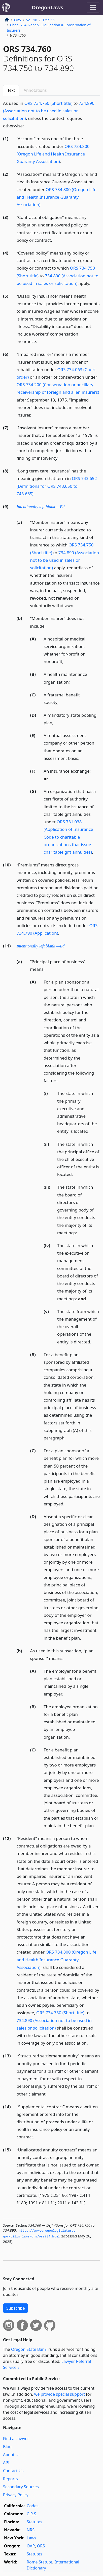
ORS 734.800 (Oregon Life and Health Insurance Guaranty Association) (53, 153)
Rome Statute (39, 2562)
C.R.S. (32, 2514)
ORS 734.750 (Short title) (48, 103)
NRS (31, 2530)
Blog (7, 2446)
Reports (10, 2478)
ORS (17, 20)
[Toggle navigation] (93, 8)
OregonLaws (47, 7)
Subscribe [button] (15, 2308)
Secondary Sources (21, 2486)
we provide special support (59, 2394)
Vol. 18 (31, 20)
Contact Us (13, 2470)
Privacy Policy (15, 2495)
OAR (31, 2546)
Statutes (34, 2522)
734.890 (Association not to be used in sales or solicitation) (48, 110)
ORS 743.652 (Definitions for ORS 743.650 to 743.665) (57, 485)
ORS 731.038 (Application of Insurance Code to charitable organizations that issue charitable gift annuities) (68, 837)
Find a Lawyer (16, 2438)
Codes (32, 2506)
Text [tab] (11, 90)
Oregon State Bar (27, 2349)
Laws (31, 2538)
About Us (11, 2454)
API (6, 2462)
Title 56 (49, 20)
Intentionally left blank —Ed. (41, 506)
